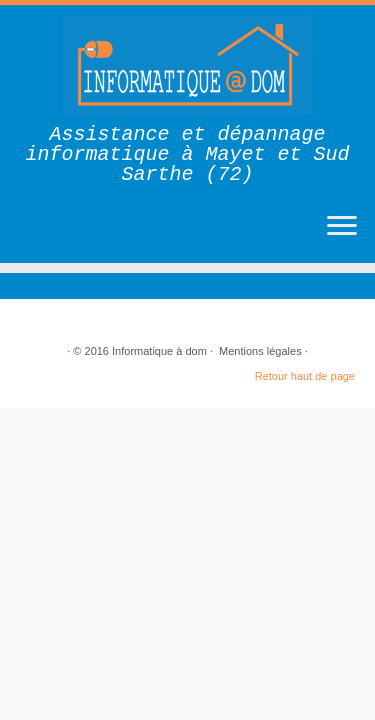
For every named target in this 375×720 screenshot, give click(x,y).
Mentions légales (260, 351)
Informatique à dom (159, 351)
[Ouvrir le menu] (342, 227)
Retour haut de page (305, 376)
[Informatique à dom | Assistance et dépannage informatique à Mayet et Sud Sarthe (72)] (187, 65)
